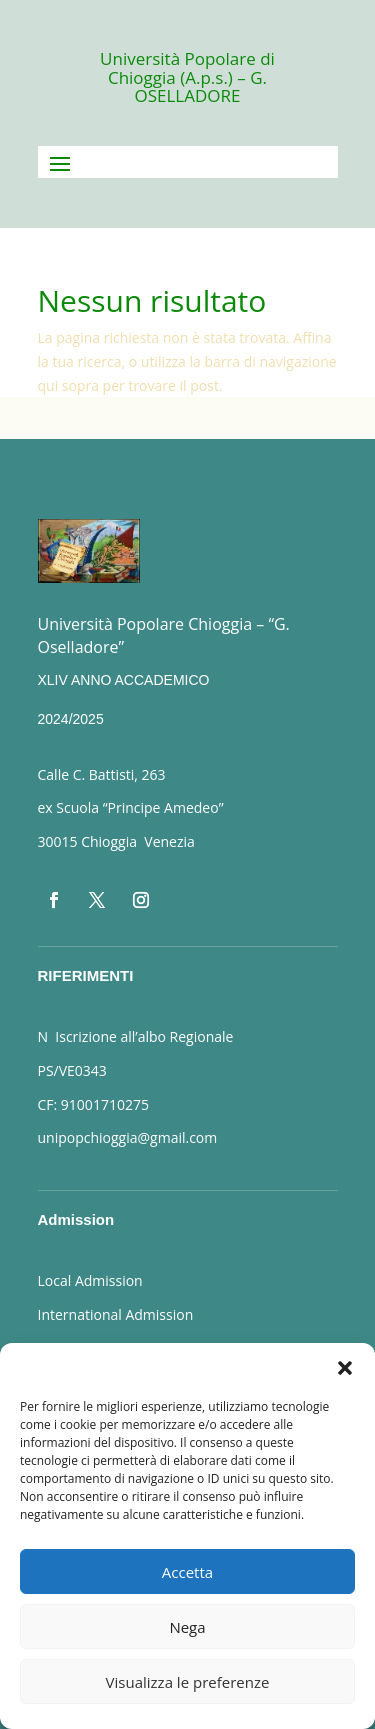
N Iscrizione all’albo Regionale (136, 1036)
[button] (345, 1368)
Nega (187, 1627)
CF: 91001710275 (93, 1104)
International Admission (116, 1314)
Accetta (187, 1572)
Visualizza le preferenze (188, 1682)
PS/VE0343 (72, 1070)
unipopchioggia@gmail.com (128, 1137)
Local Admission (90, 1280)
